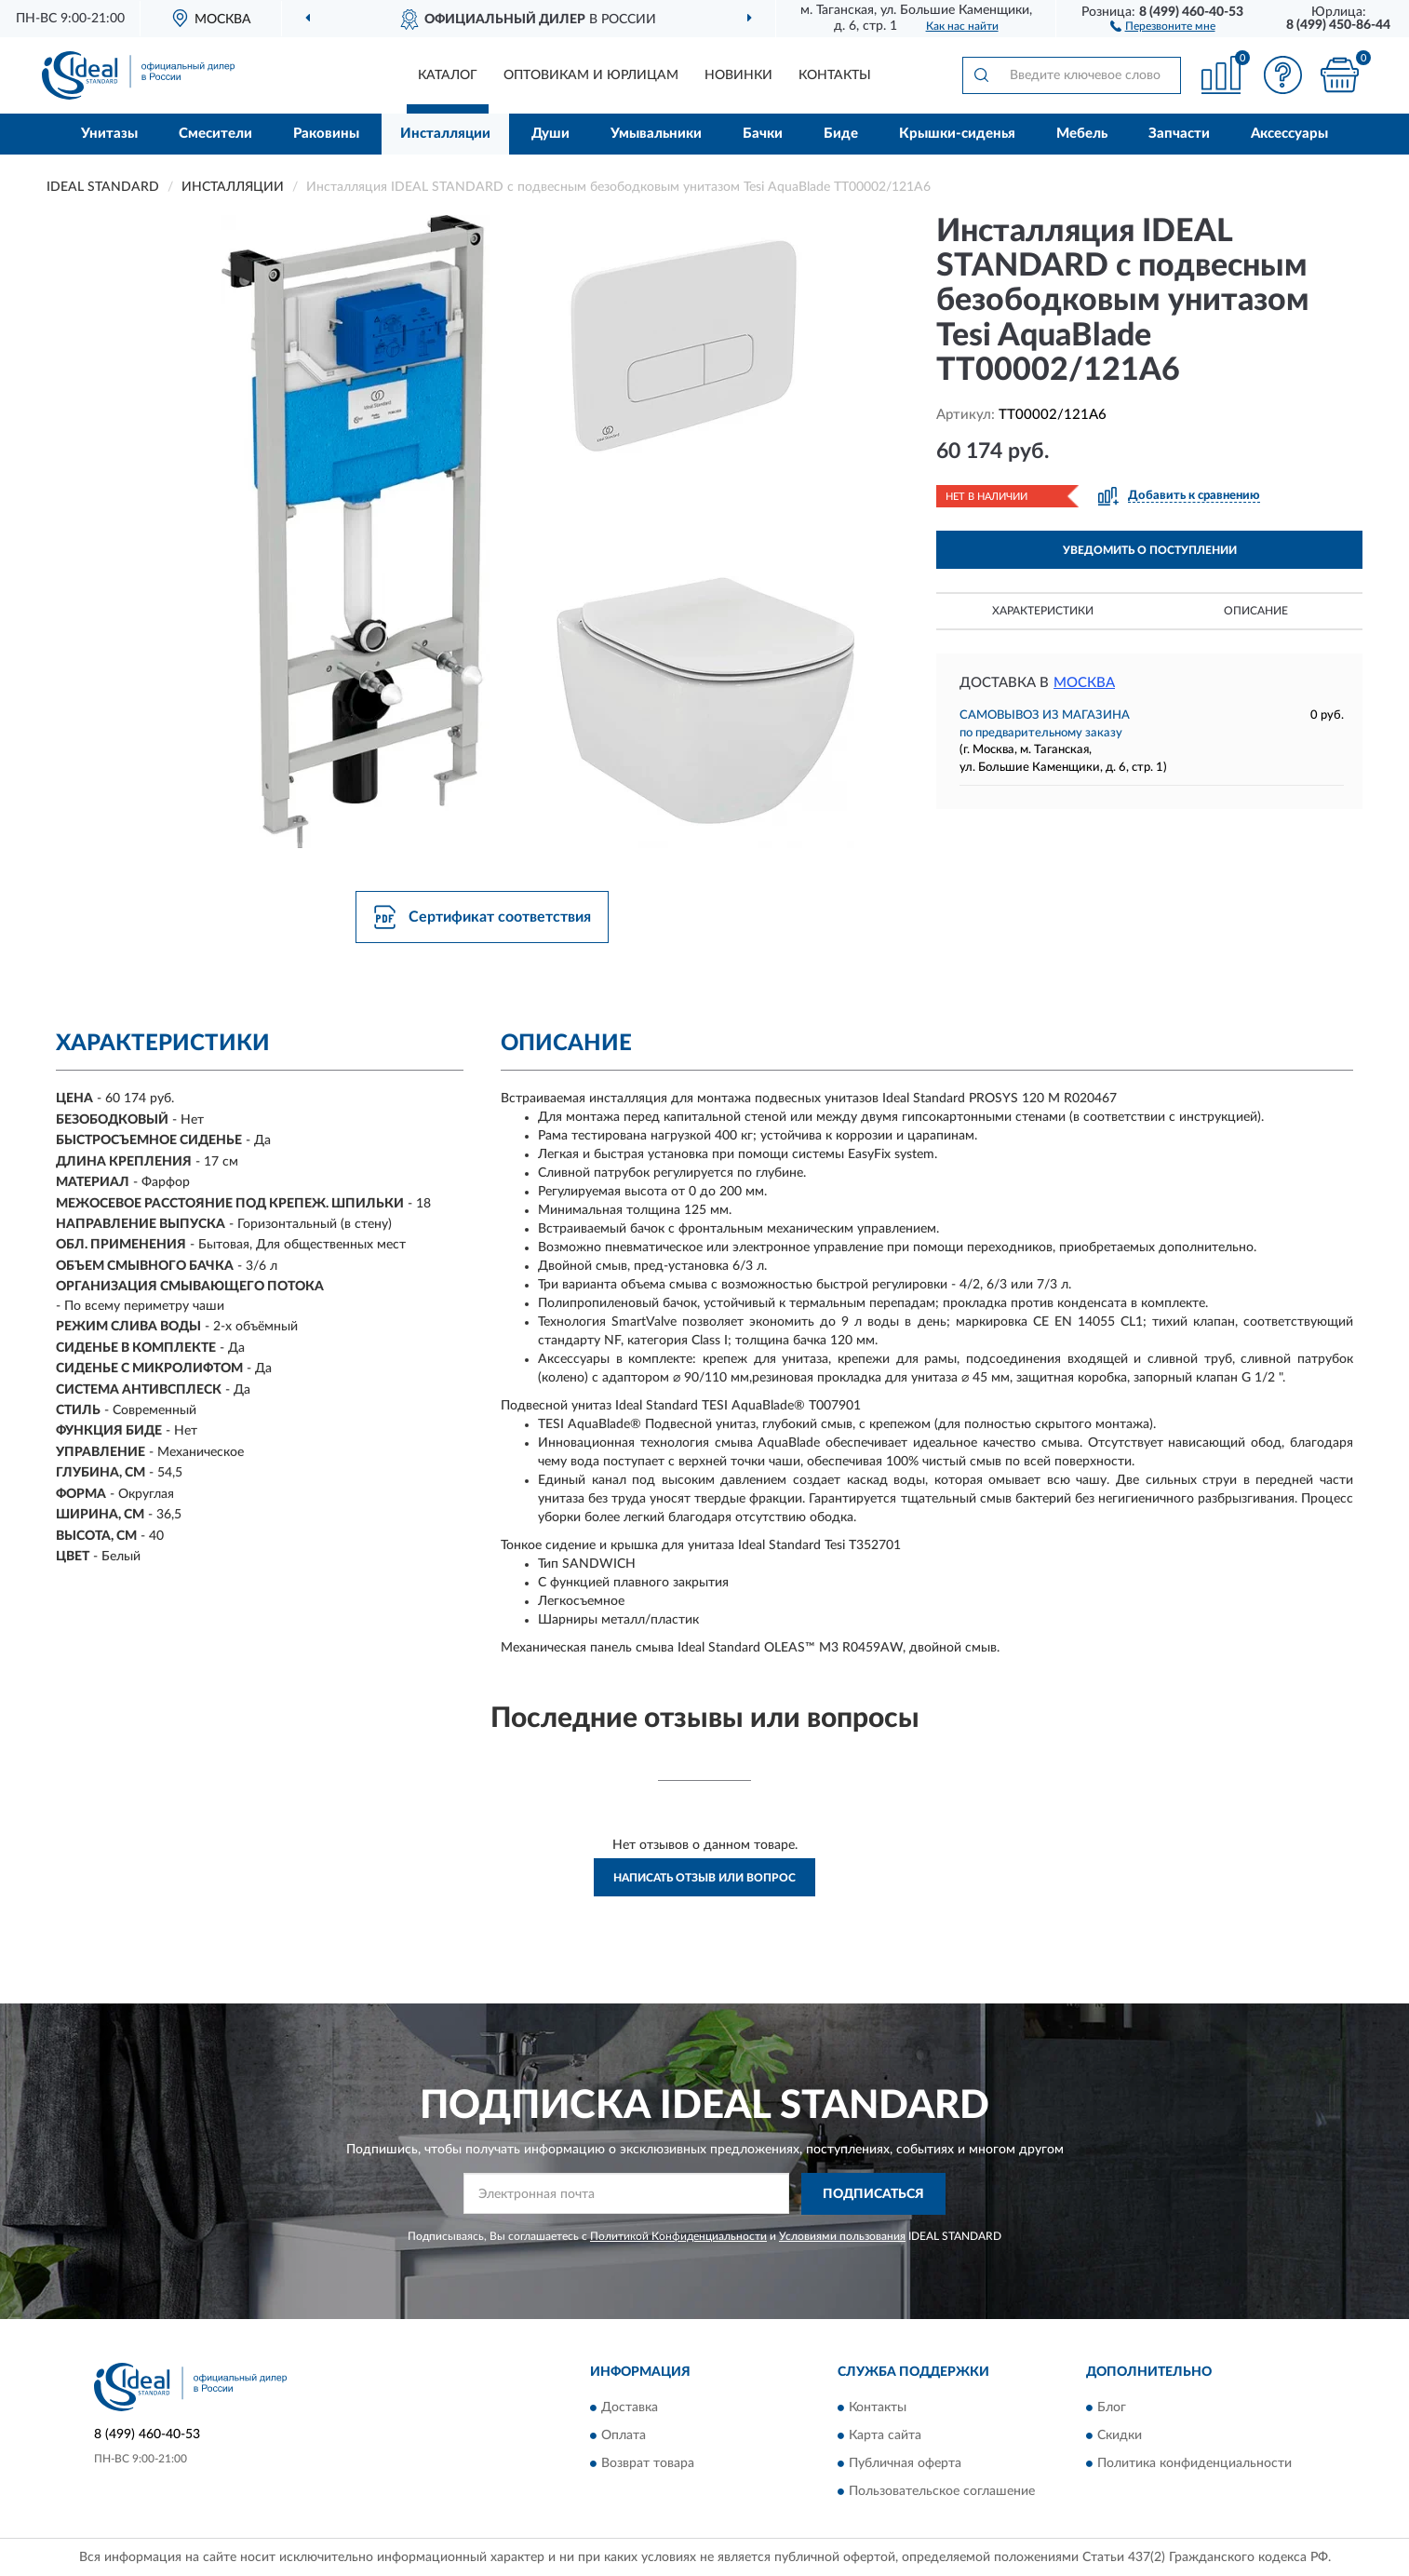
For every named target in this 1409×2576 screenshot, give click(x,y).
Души (550, 134)
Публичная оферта (905, 2464)
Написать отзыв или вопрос (704, 1877)
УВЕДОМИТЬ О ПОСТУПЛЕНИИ (1150, 550)
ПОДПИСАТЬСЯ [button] (873, 2194)
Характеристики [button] (1043, 610)
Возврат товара (647, 2464)
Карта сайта (885, 2436)
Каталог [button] (447, 75)
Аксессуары (1289, 134)
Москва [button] (1084, 683)
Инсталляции (445, 134)
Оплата (623, 2436)
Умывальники (656, 134)
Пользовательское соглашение (942, 2492)
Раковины (326, 134)
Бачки (763, 134)
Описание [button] (1256, 610)
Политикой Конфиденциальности (678, 2236)
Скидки (1119, 2436)
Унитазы (109, 134)
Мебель (1081, 134)
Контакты (834, 75)
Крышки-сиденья (957, 134)
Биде (841, 134)
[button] (1162, 25)
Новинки (738, 75)
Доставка (629, 2408)
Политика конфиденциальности (1194, 2464)
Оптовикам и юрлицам (590, 75)
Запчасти (1179, 134)
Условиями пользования (842, 2236)
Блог (1111, 2408)
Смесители (215, 134)
